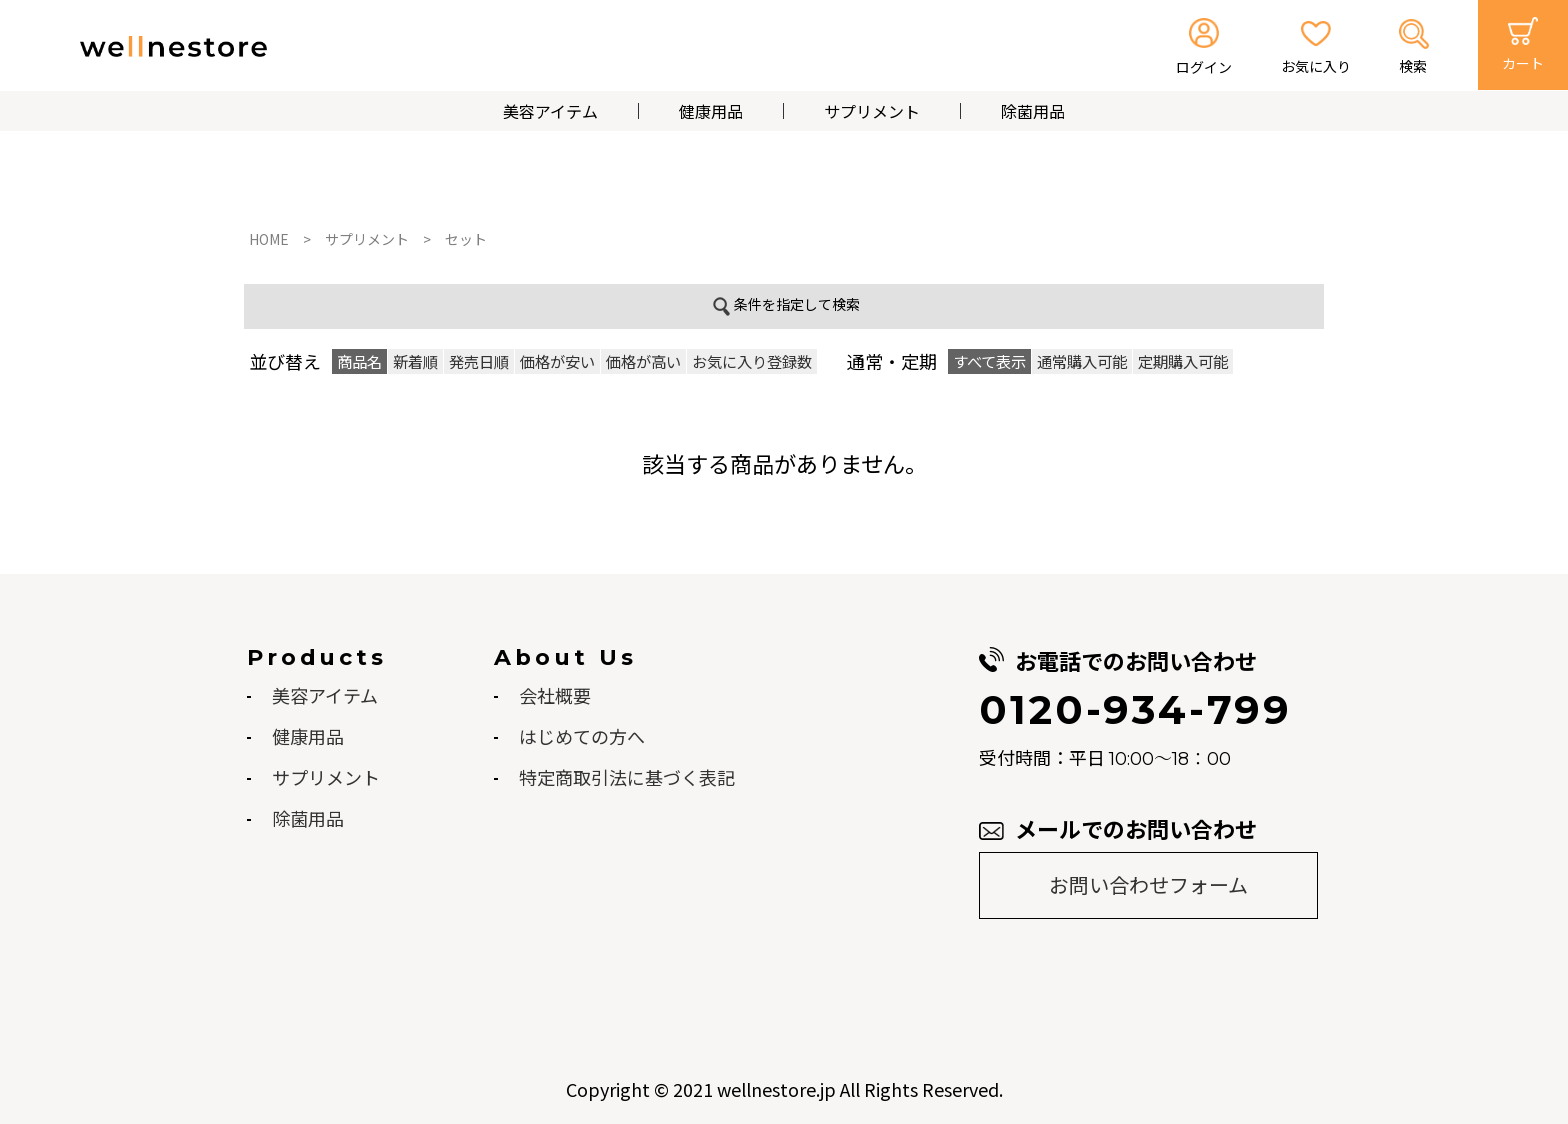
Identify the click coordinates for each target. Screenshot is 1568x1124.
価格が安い (557, 361)
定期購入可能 (1183, 361)
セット (466, 239)
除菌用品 (1033, 111)
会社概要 (555, 695)
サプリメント (872, 111)
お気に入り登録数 (752, 361)
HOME (269, 239)
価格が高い (643, 361)
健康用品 (711, 111)
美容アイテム (550, 111)
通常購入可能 (1082, 361)
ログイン (1204, 67)
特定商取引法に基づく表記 (627, 777)
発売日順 (479, 361)
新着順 (415, 361)
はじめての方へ (582, 736)
